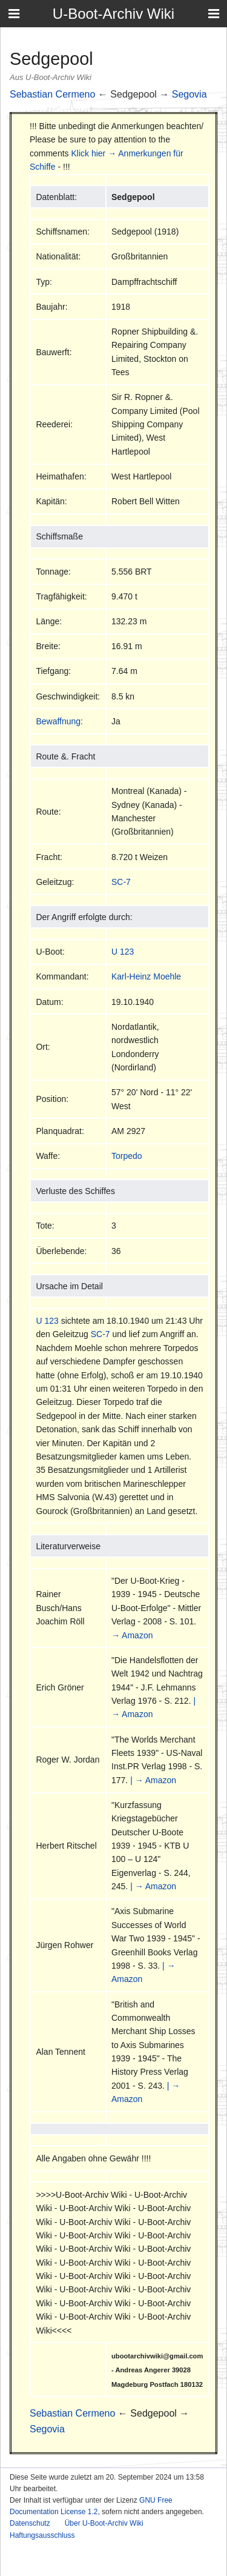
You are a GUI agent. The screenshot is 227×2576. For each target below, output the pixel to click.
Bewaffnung (58, 721)
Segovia (189, 94)
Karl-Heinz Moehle (146, 976)
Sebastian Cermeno (52, 94)
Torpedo (126, 1156)
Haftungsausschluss (42, 2535)
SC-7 (121, 882)
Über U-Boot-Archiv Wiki (104, 2523)
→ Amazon (132, 1635)
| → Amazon (153, 1780)
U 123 (122, 951)
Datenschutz (30, 2523)
